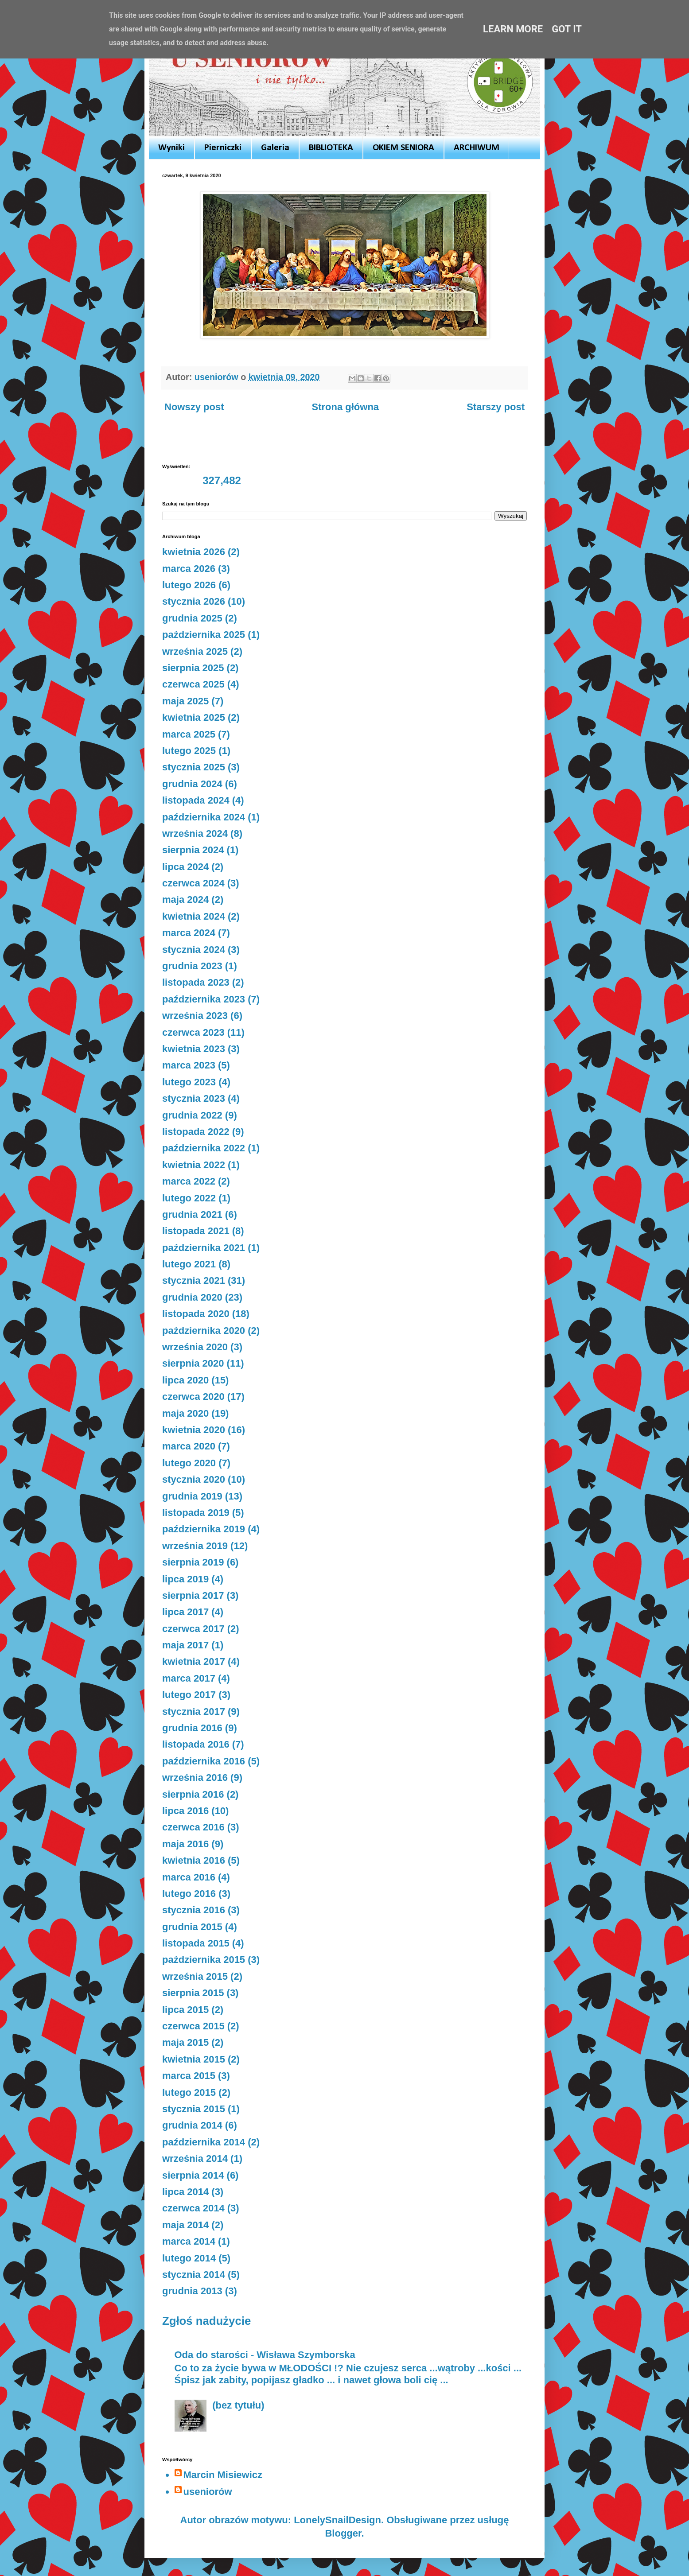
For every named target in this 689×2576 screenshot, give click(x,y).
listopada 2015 (196, 1943)
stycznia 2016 (193, 1909)
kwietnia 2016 (193, 1860)
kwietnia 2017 (193, 1661)
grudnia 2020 (192, 1297)
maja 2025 (185, 701)
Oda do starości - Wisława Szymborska (265, 2354)
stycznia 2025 (193, 767)
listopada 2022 (196, 1131)
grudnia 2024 (192, 783)
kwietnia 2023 (193, 1048)
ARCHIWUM (476, 147)
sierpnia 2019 (193, 1562)
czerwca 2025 (193, 684)
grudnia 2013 (192, 2290)
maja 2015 (185, 2042)
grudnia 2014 (192, 2125)
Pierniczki (222, 147)
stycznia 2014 (193, 2274)
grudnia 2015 (192, 1926)
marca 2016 (188, 1877)
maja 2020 (185, 1413)
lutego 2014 (189, 2258)
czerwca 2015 (193, 2026)
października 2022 (203, 1148)
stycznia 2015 (193, 2108)
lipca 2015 (185, 2009)
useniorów (207, 2491)
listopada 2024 (196, 800)
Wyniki (171, 147)
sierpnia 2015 (193, 1992)
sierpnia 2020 (193, 1363)
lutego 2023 (189, 1082)
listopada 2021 (196, 1230)
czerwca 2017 (193, 1628)
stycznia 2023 (193, 1098)
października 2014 (203, 2142)
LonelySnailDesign (337, 2519)
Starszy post (496, 406)
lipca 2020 (185, 1380)
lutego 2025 (189, 750)
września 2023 (195, 1015)
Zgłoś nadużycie (206, 2321)
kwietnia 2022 (193, 1164)
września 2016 (195, 1777)
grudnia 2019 (192, 1496)
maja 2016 (185, 1843)
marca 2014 (188, 2241)
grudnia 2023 (192, 965)
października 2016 (203, 1761)
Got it (567, 29)
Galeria (275, 147)
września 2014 (195, 2158)
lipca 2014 (185, 2191)
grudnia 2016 (192, 1727)
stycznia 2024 (193, 949)
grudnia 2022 (192, 1115)
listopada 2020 (196, 1313)
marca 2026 (188, 568)
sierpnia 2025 (193, 667)
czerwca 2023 (193, 1032)
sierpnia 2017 (193, 1595)
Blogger (343, 2533)
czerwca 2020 (193, 1396)
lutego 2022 (189, 1198)
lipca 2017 (185, 1611)
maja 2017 (185, 1645)
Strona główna (345, 406)
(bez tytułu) (238, 2405)
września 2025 (195, 651)
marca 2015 (188, 2075)
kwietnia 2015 (193, 2059)
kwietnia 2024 (193, 916)
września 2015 (195, 1976)
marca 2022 (188, 1181)
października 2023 (203, 999)
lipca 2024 (185, 866)
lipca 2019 (185, 1579)
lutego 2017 (189, 1694)
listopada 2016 (196, 1744)
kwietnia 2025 (193, 717)
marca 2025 (188, 734)
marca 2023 (188, 1065)
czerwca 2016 (193, 1827)
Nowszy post (194, 406)
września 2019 (195, 1545)
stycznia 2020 (193, 1479)
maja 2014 (185, 2224)
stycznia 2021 (193, 1280)
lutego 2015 (189, 2092)
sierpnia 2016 (193, 1794)
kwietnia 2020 (193, 1429)
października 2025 (203, 634)
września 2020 (195, 1346)
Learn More (513, 29)
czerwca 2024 (193, 883)
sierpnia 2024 (193, 849)
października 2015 (203, 1959)
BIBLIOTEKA (331, 147)
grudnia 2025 (192, 618)
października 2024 (203, 817)
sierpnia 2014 (193, 2175)
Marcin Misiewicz (223, 2474)
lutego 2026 (189, 585)
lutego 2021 (189, 1264)
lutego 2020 (189, 1463)
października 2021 (203, 1247)
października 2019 (203, 1529)
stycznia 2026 (193, 601)
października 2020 (203, 1330)
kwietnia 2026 (193, 551)
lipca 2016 (185, 1810)
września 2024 (195, 833)
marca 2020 (188, 1446)
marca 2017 (188, 1678)
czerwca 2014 (193, 2208)
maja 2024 (185, 899)
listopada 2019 (196, 1512)
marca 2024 (188, 932)
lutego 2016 (189, 1893)
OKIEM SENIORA (403, 147)
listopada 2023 (196, 982)
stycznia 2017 (193, 1711)
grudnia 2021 (192, 1214)
